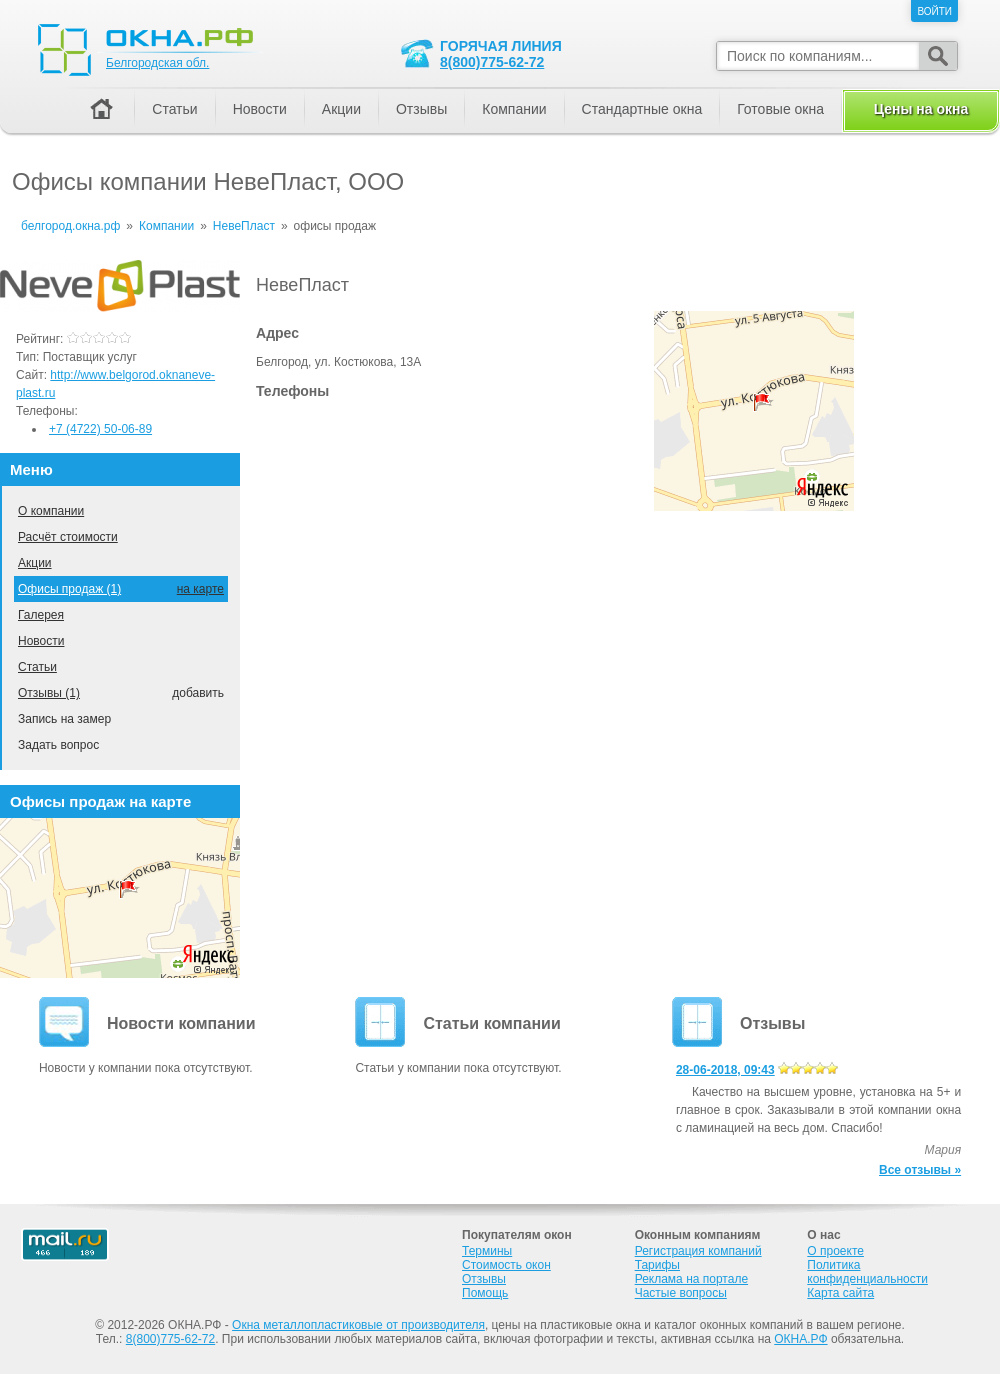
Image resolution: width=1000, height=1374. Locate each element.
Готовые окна (780, 109)
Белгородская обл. (157, 63)
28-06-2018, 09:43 (725, 1070)
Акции (35, 563)
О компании (51, 511)
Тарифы (657, 1265)
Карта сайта (840, 1293)
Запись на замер (64, 719)
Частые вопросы (681, 1293)
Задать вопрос (58, 745)
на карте (200, 589)
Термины (487, 1251)
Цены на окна (921, 109)
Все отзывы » (920, 1170)
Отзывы (421, 109)
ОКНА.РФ (800, 1339)
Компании (514, 109)
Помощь (485, 1293)
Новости (41, 641)
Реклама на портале (691, 1279)
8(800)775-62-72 (492, 62)
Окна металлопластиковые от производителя (358, 1325)
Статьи (37, 667)
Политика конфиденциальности (867, 1272)
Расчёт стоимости (68, 537)
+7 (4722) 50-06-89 (100, 429)
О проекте (835, 1251)
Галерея (41, 615)
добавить (198, 693)
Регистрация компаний (698, 1251)
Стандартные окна (642, 109)
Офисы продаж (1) (69, 589)
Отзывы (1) (49, 693)
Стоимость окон (506, 1265)
